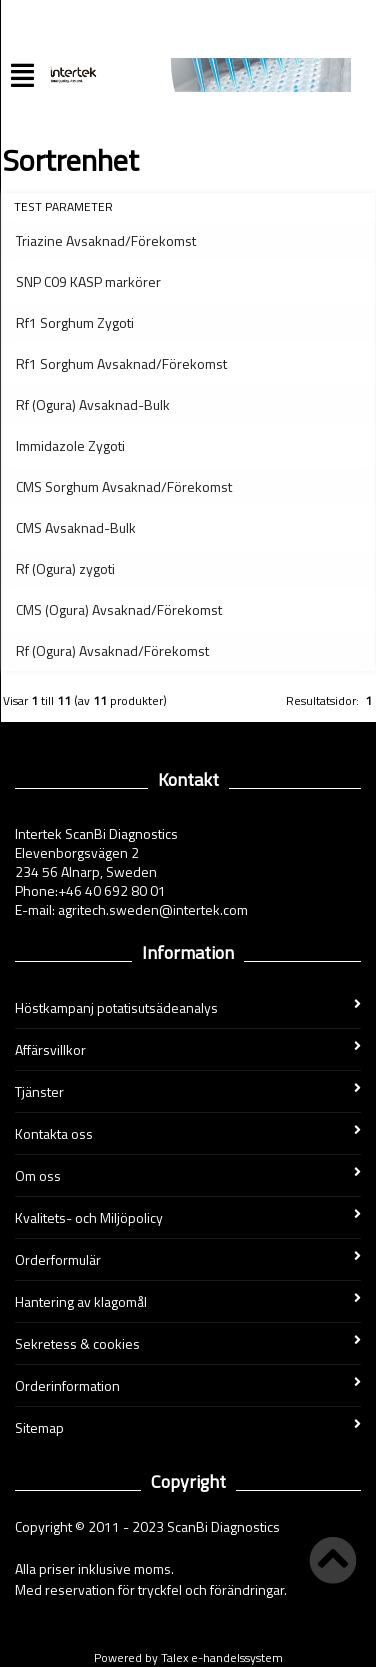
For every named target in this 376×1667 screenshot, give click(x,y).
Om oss (188, 1175)
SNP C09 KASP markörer (88, 281)
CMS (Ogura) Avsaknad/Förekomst (119, 609)
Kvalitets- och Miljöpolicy (188, 1217)
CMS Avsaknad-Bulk (76, 527)
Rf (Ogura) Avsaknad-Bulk (93, 404)
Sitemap (188, 1427)
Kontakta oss (188, 1133)
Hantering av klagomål (188, 1301)
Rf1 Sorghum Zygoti (75, 322)
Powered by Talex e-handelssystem (188, 1657)
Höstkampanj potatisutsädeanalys (188, 1007)
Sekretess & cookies (188, 1343)
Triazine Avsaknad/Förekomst (106, 240)
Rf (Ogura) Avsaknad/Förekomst (112, 650)
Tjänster (188, 1091)
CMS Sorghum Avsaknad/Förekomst (124, 486)
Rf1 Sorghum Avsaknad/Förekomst (121, 363)
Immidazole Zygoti (70, 445)
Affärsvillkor (188, 1049)
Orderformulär (188, 1259)
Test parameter (63, 206)
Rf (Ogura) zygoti (65, 568)
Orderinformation (188, 1385)
